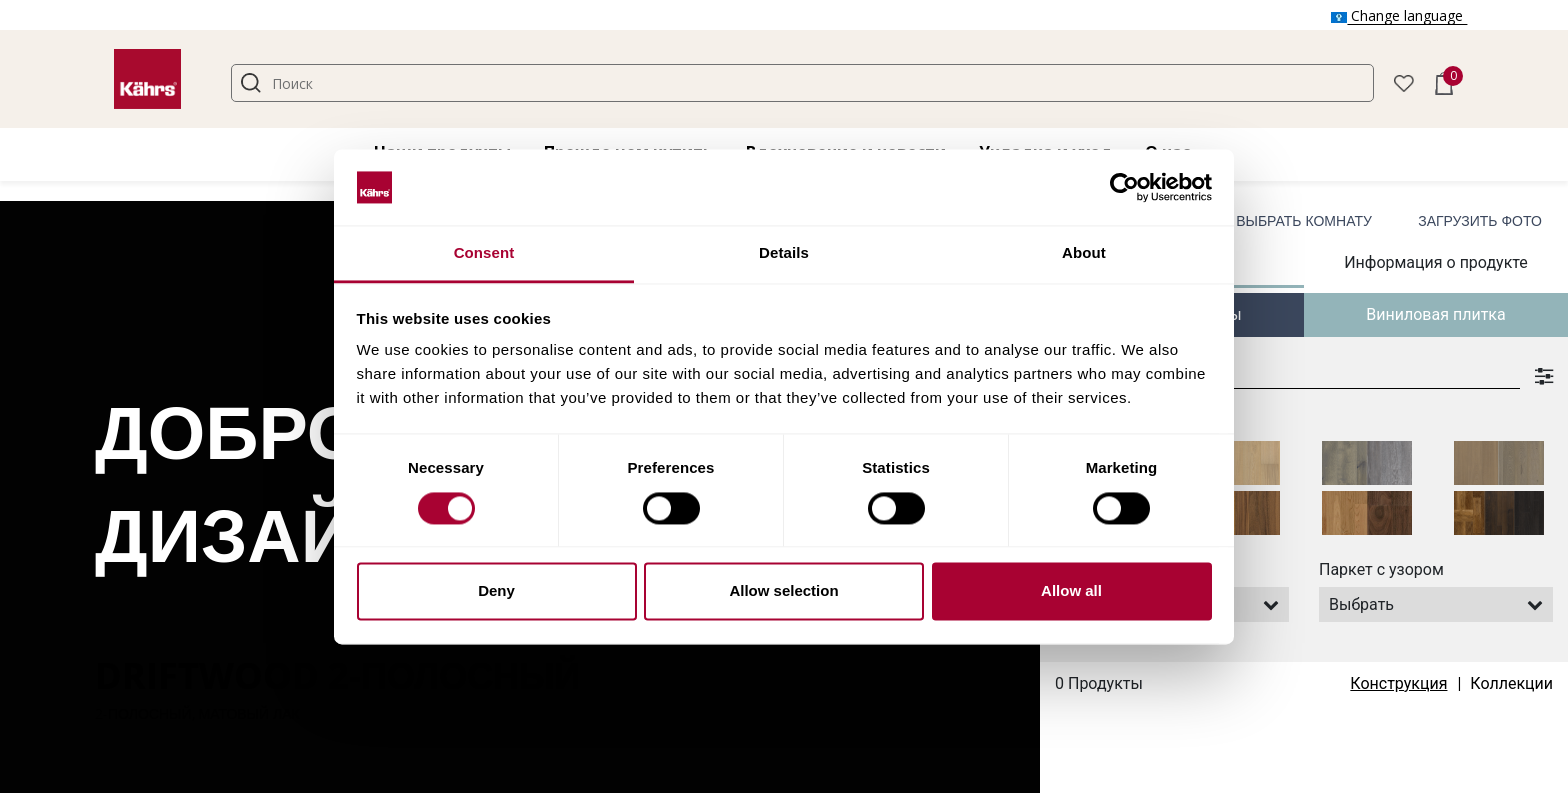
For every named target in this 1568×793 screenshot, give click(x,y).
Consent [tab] (484, 253)
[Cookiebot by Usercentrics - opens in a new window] (1124, 187)
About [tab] (1084, 253)
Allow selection (783, 591)
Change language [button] (1399, 15)
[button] (1404, 81)
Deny (496, 591)
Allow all (1071, 591)
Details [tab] (784, 253)
